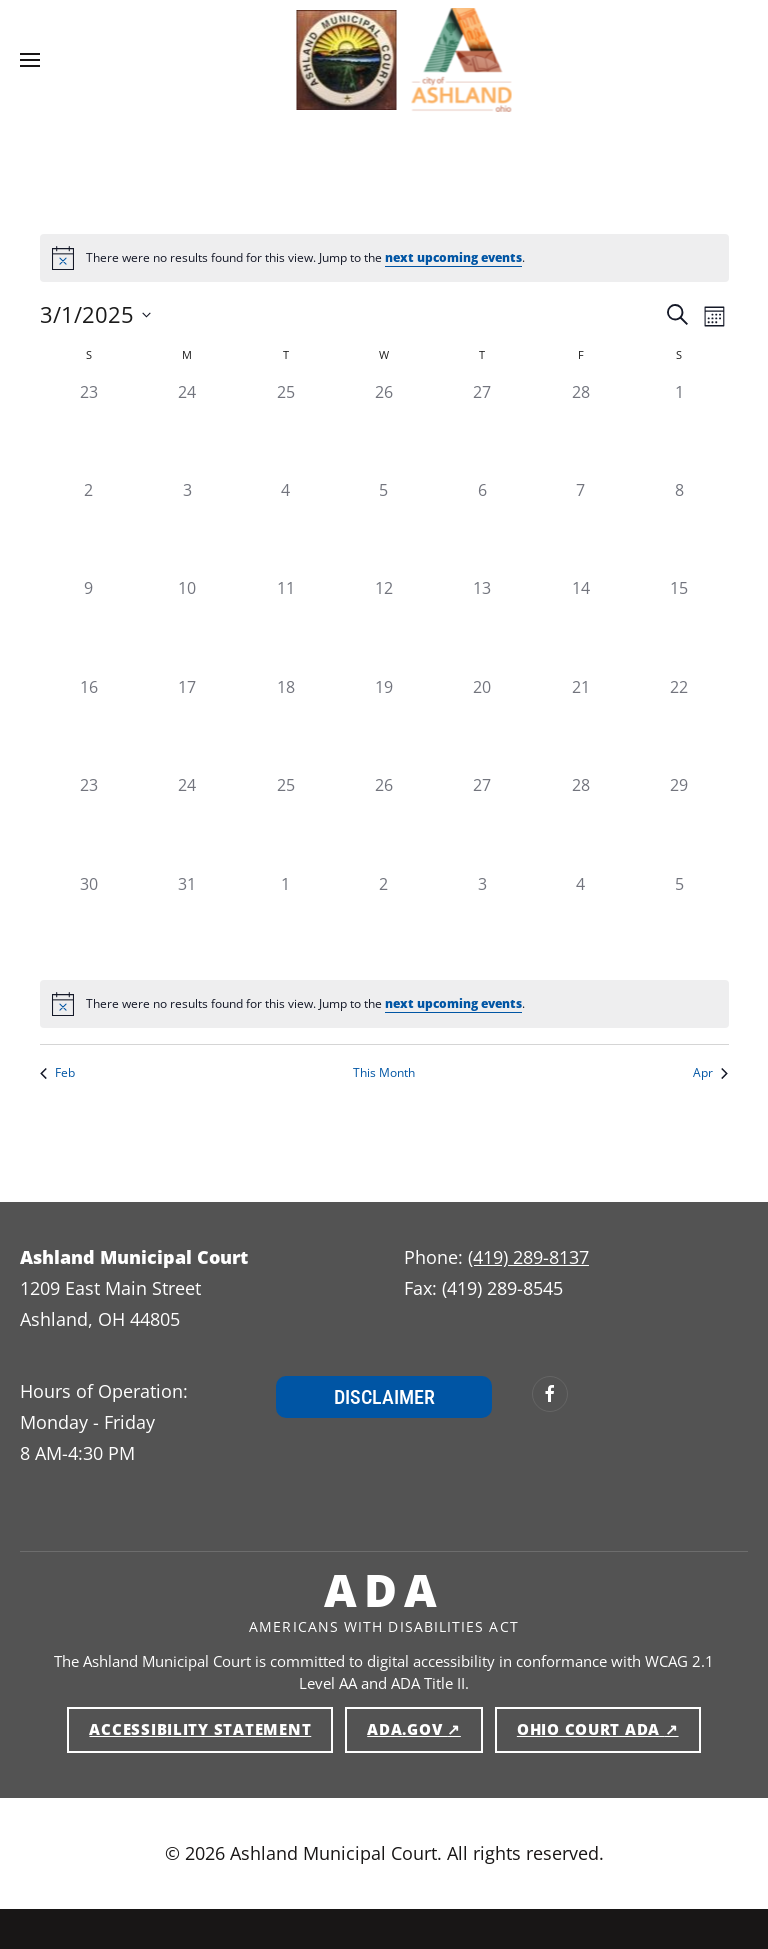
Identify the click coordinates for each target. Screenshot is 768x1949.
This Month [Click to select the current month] (384, 1073)
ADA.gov (425, 1728)
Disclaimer (384, 1397)
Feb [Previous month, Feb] (57, 1073)
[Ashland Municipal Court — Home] (327, 60)
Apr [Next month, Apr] (710, 1073)
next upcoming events (453, 257)
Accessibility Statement (200, 1729)
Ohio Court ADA (609, 1728)
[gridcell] (89, 429)
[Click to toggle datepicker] (95, 314)
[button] (30, 60)
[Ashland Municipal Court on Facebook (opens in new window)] (550, 1394)
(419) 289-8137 (528, 1257)
